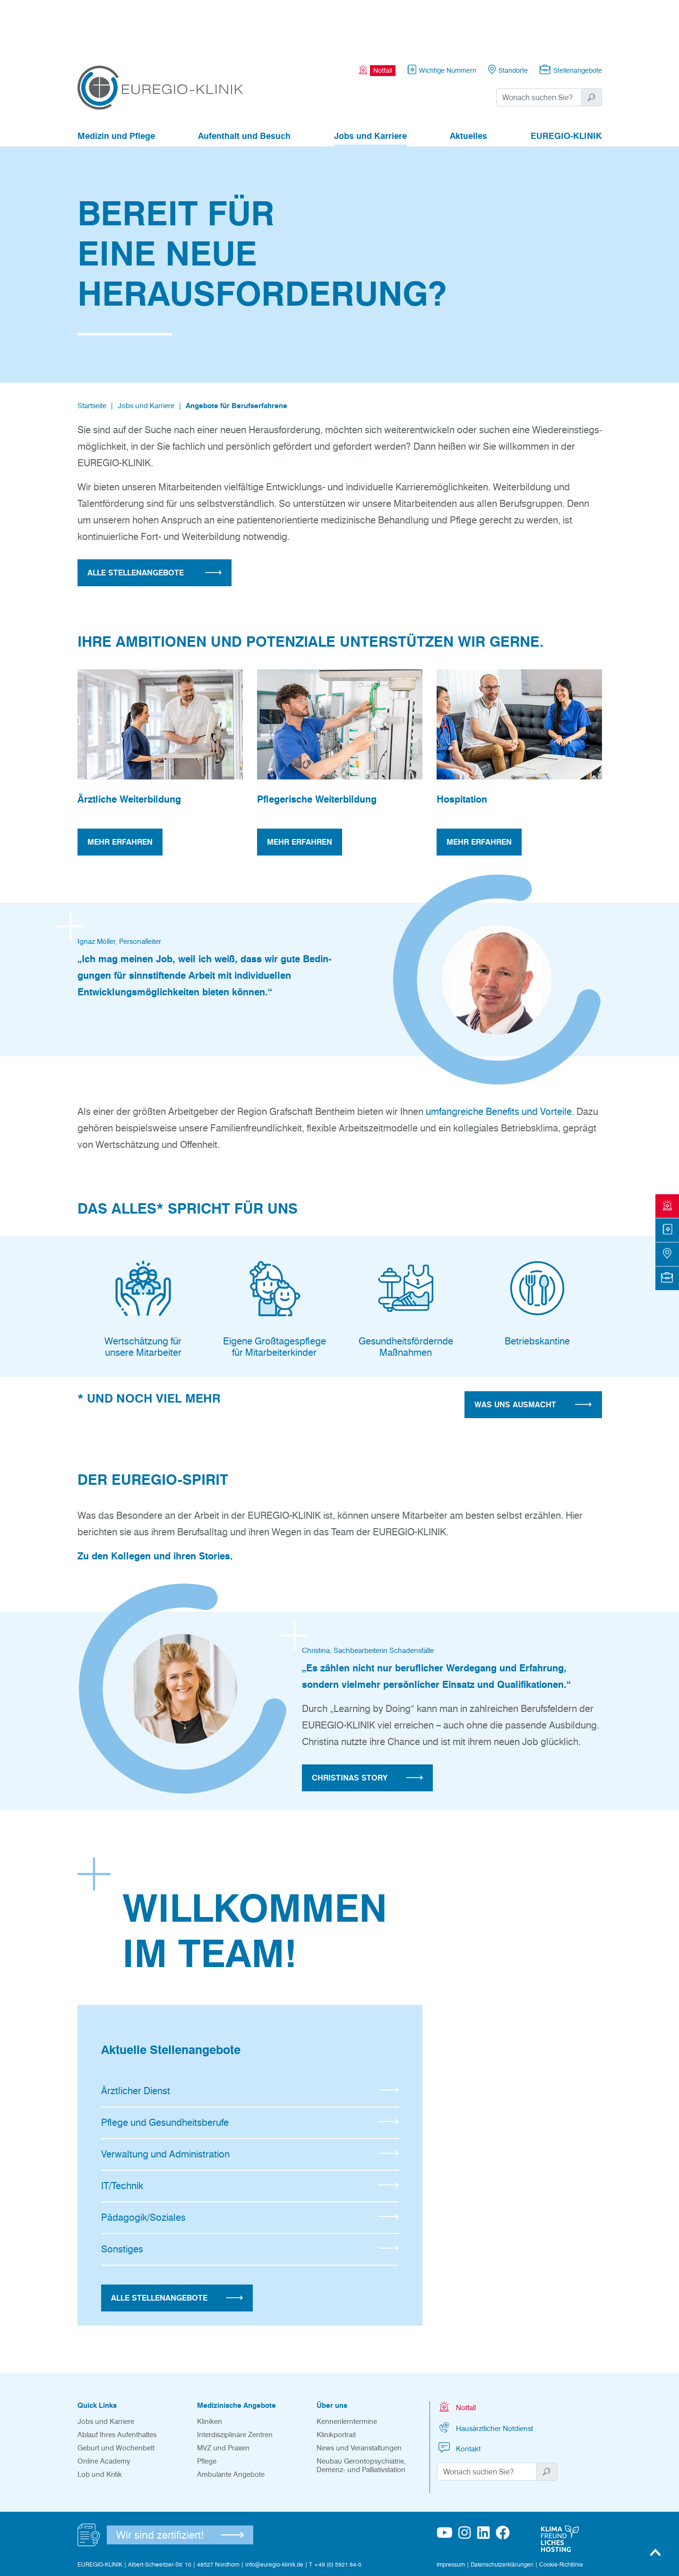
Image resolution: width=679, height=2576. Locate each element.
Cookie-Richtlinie (561, 2512)
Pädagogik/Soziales (250, 2165)
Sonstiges (250, 2197)
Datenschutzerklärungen (502, 2512)
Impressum (451, 2512)
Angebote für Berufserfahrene (236, 354)
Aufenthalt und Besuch (244, 84)
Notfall (456, 2354)
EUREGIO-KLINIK (566, 84)
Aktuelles (468, 84)
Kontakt (459, 2395)
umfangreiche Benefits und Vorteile (499, 1059)
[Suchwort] (539, 45)
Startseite (91, 354)
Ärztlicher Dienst (250, 2039)
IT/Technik (250, 2134)
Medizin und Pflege (116, 84)
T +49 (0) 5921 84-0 (335, 2512)
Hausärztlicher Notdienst (485, 2375)
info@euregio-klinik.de (274, 2512)
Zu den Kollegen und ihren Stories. (155, 1504)
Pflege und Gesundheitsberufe (250, 2070)
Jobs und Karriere (370, 84)
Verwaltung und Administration (250, 2102)
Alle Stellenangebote (177, 2246)
